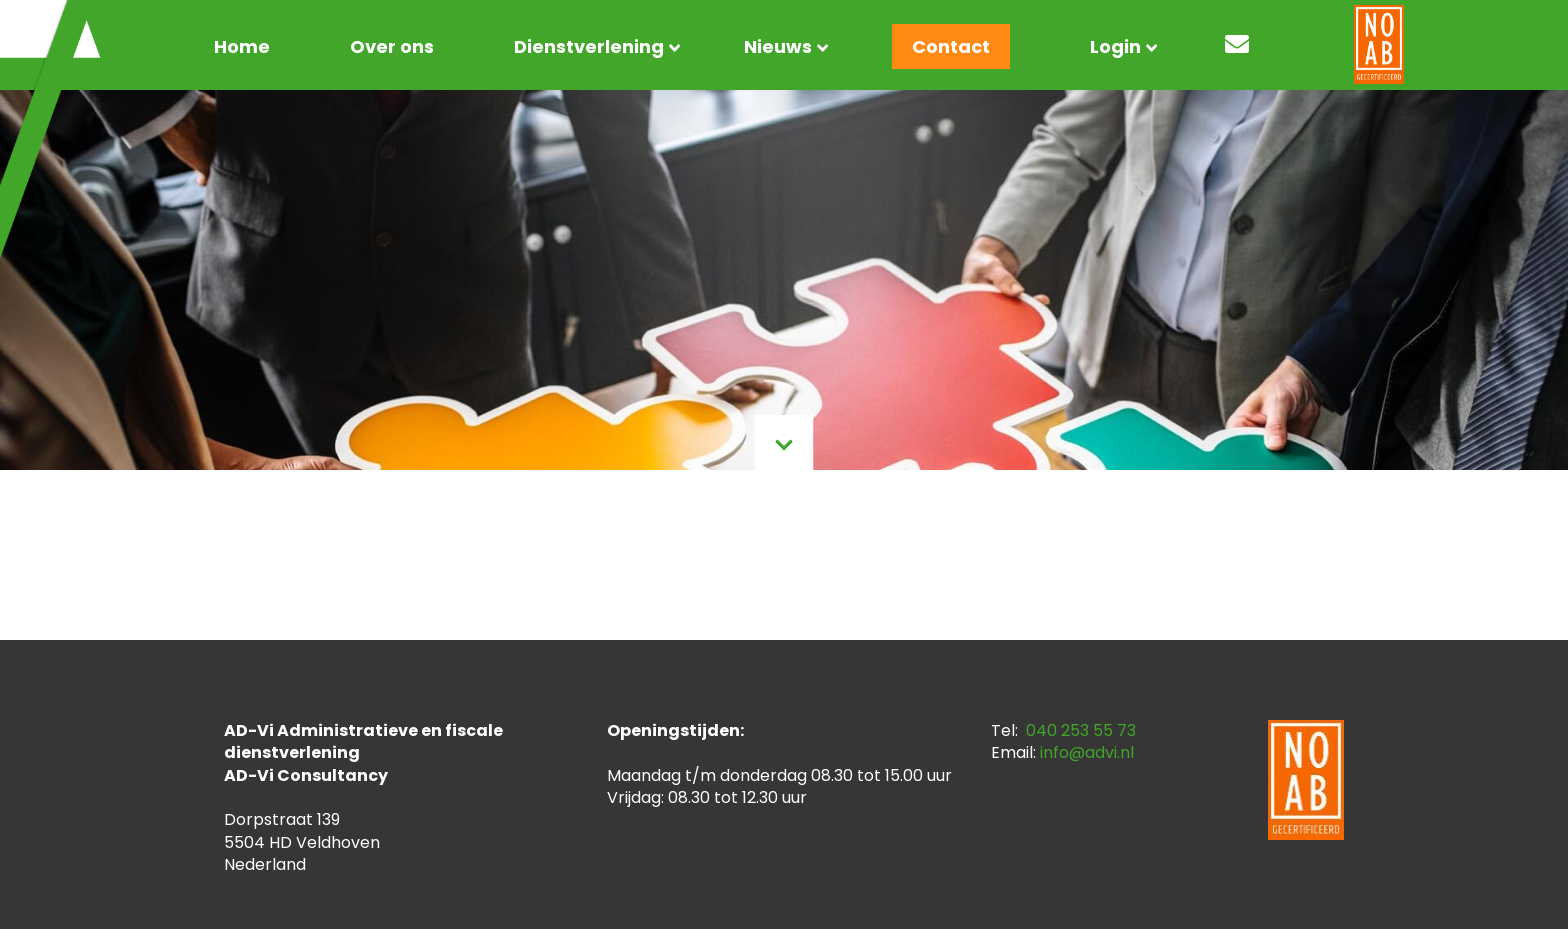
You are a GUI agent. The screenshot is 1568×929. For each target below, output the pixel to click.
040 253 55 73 (1081, 730)
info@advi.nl (1087, 752)
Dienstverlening (589, 46)
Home (242, 46)
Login (1115, 46)
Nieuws (778, 46)
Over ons (392, 46)
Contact (951, 46)
